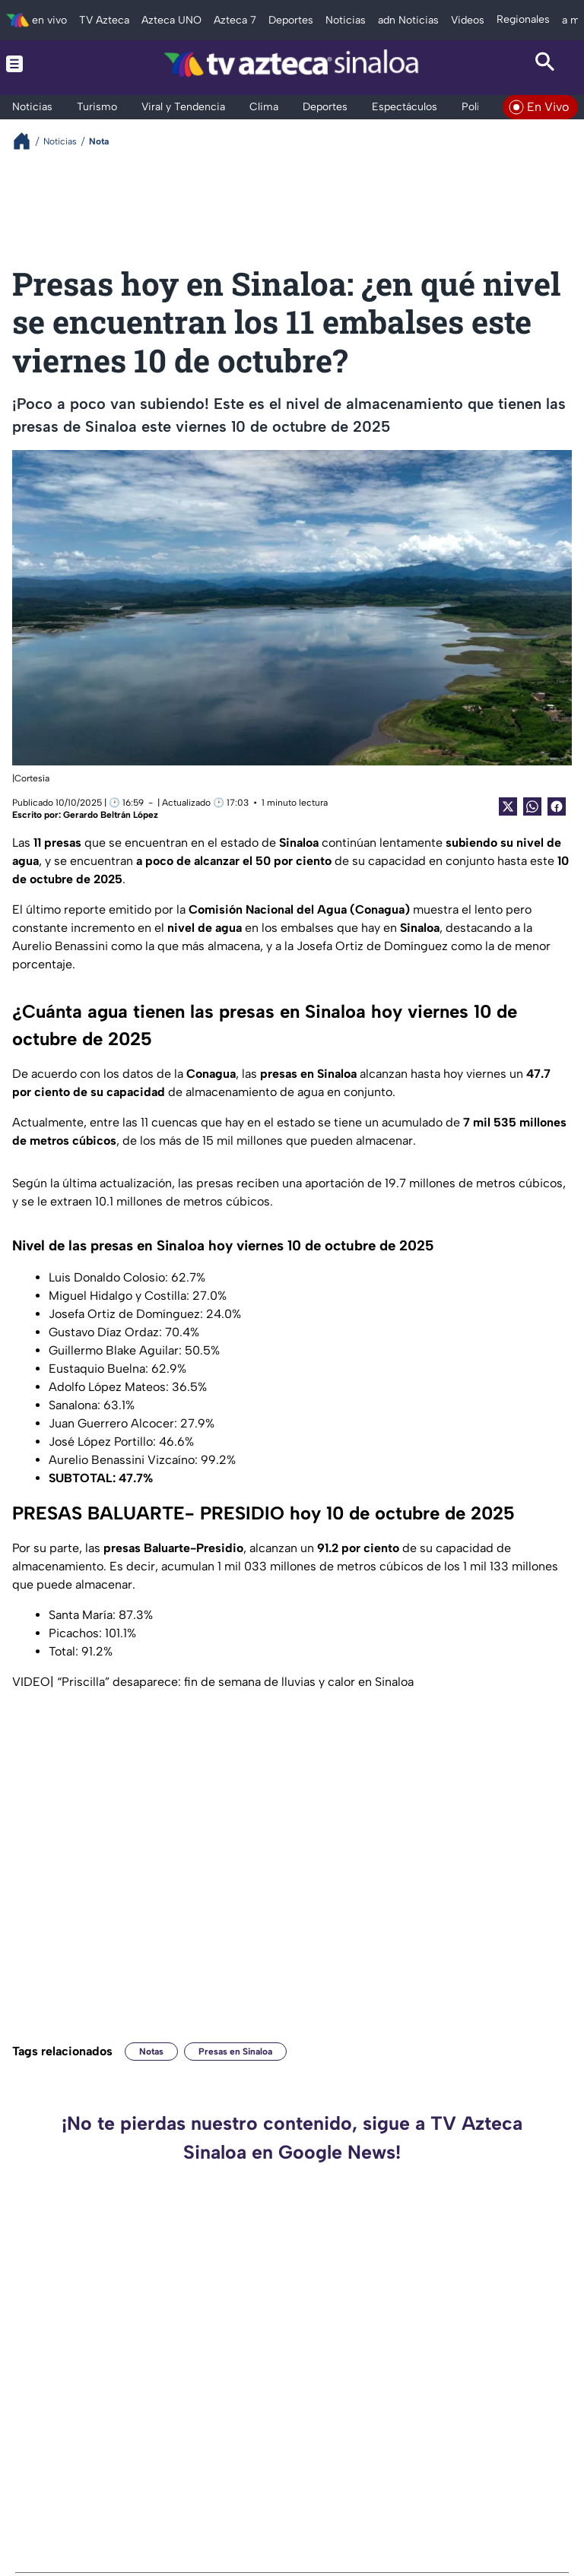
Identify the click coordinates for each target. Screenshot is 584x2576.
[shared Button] (532, 806)
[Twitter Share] (508, 806)
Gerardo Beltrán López (110, 815)
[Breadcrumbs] (27, 141)
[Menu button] (38, 63)
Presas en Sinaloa (235, 2051)
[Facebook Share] (557, 806)
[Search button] (545, 63)
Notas (151, 2051)
